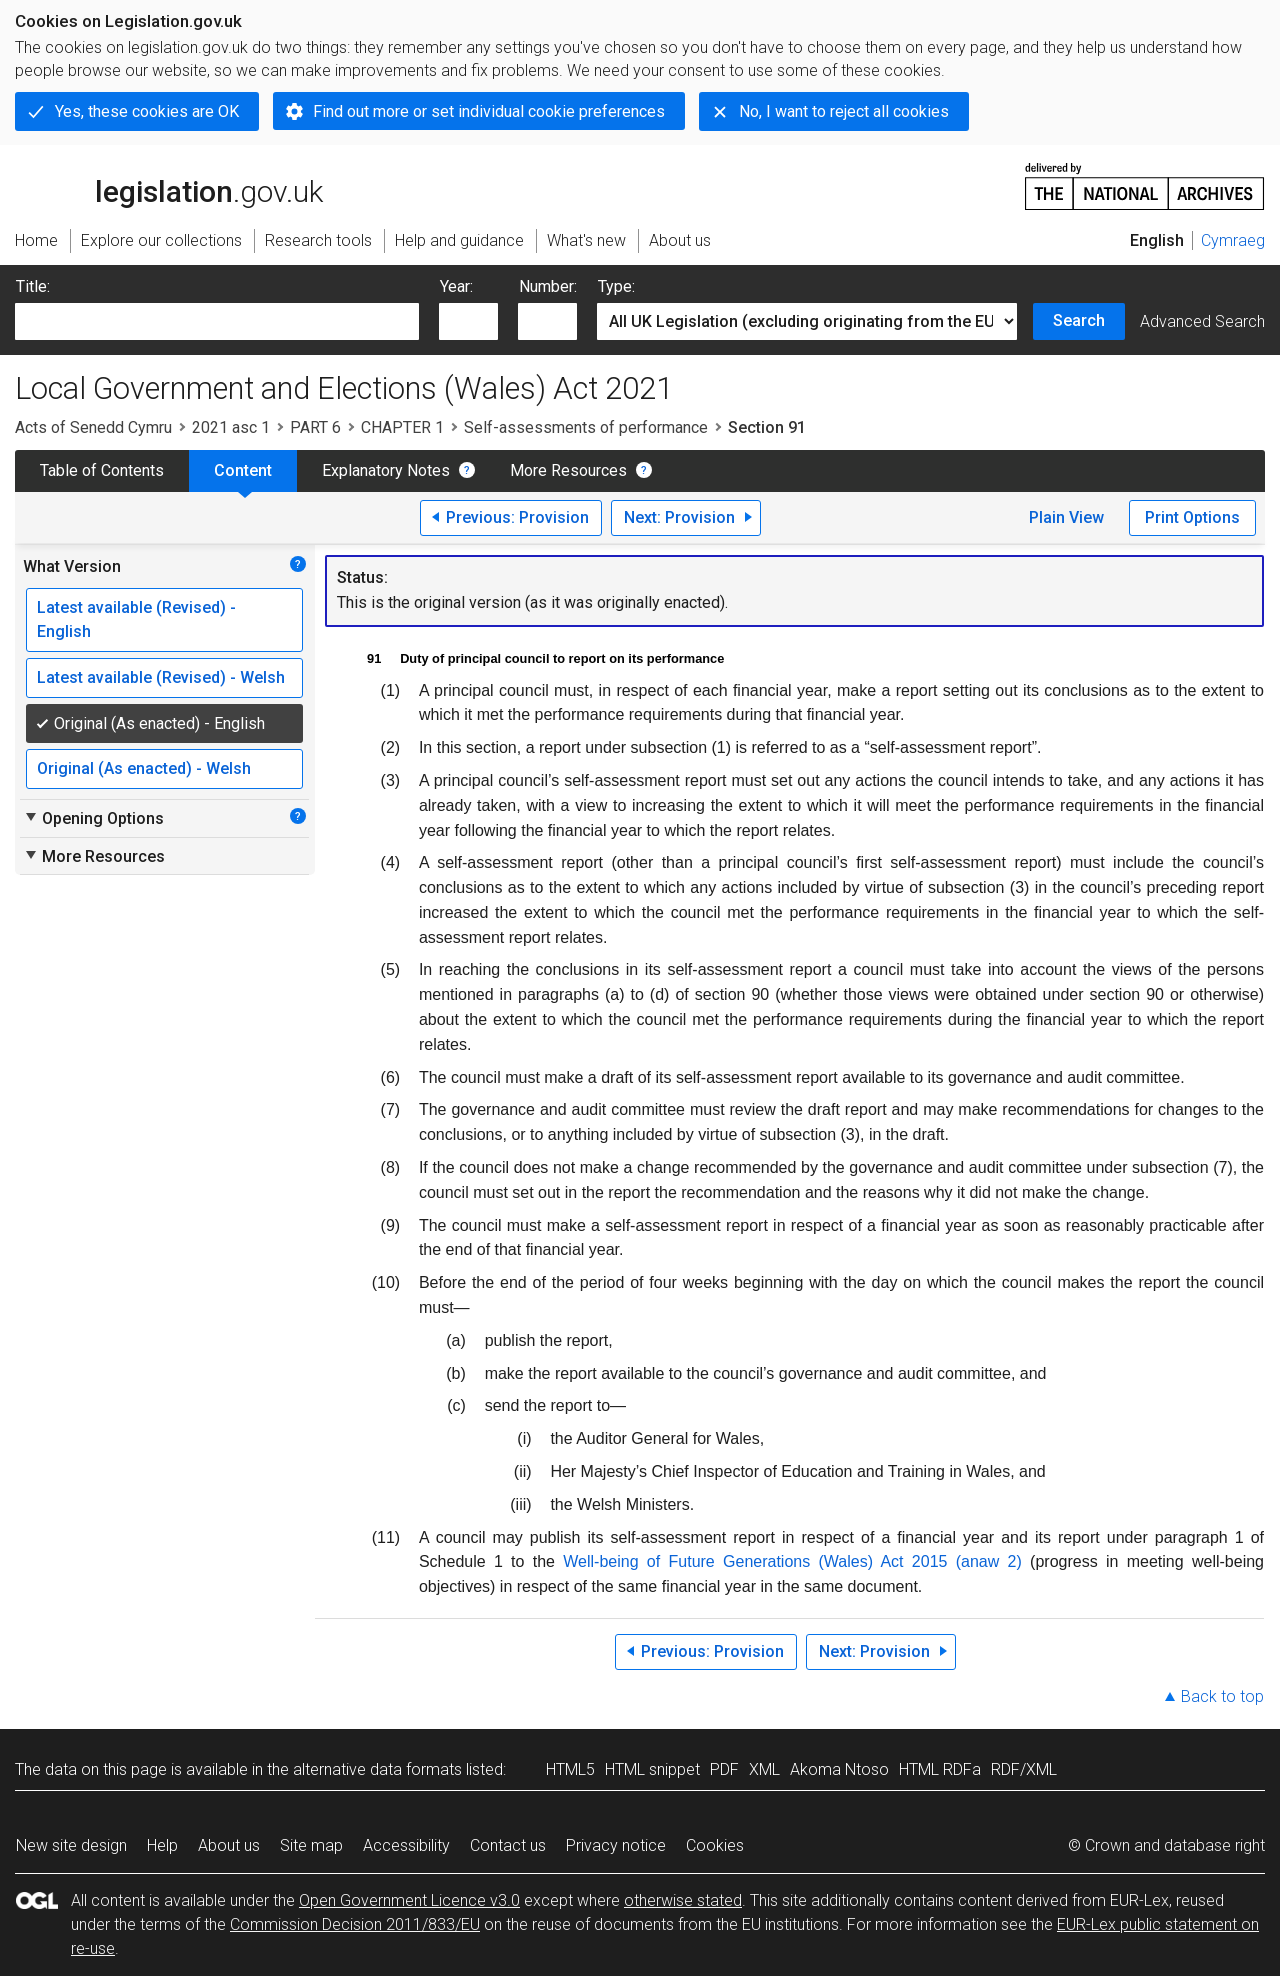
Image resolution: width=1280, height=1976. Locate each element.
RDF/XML (1024, 1769)
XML (764, 1769)
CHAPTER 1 (402, 427)
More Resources (568, 470)
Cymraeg (1233, 240)
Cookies (715, 1845)
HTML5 (570, 1769)
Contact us (508, 1845)
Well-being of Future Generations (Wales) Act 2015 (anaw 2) (792, 1561)
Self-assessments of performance (586, 427)
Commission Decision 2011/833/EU (355, 1924)
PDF (724, 1769)
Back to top (1222, 1696)
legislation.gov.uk (169, 185)
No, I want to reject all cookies (844, 111)
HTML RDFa (940, 1769)
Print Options (1192, 517)
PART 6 (315, 427)
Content (243, 470)
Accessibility (406, 1845)
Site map (311, 1845)
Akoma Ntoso (839, 1769)
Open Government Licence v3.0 (409, 1900)
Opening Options (93, 818)
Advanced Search (1202, 321)
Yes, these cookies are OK (147, 111)
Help (162, 1845)
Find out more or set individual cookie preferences (489, 111)
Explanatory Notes (386, 470)
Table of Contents (102, 470)
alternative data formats (377, 1769)
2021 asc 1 (231, 427)
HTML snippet (652, 1769)
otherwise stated (683, 1900)
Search (1079, 320)
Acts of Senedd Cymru (93, 427)
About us (229, 1845)
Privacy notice (616, 1845)
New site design (71, 1845)
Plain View (1066, 517)
